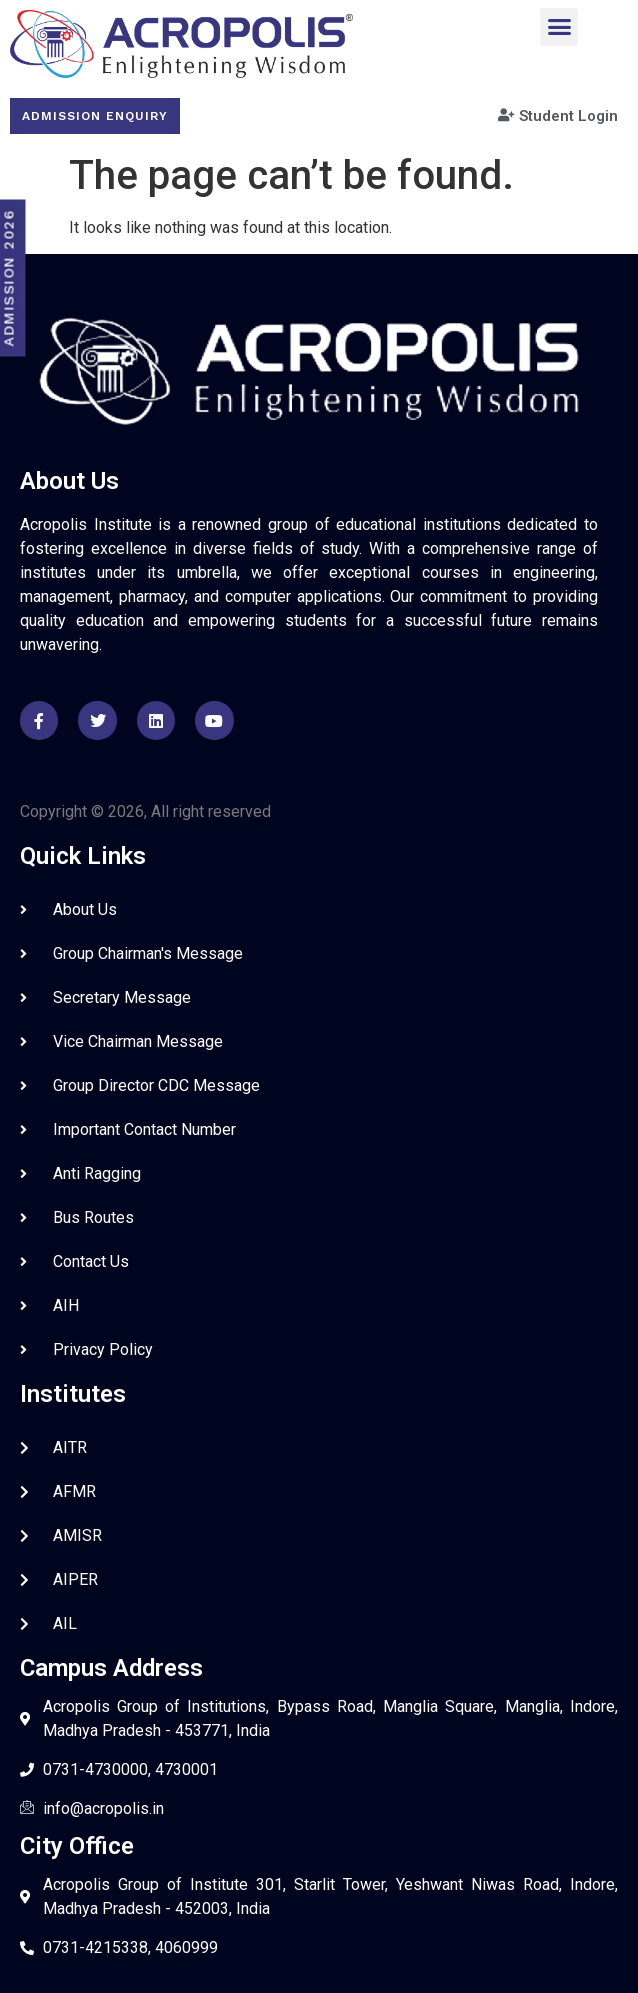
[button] (559, 27)
